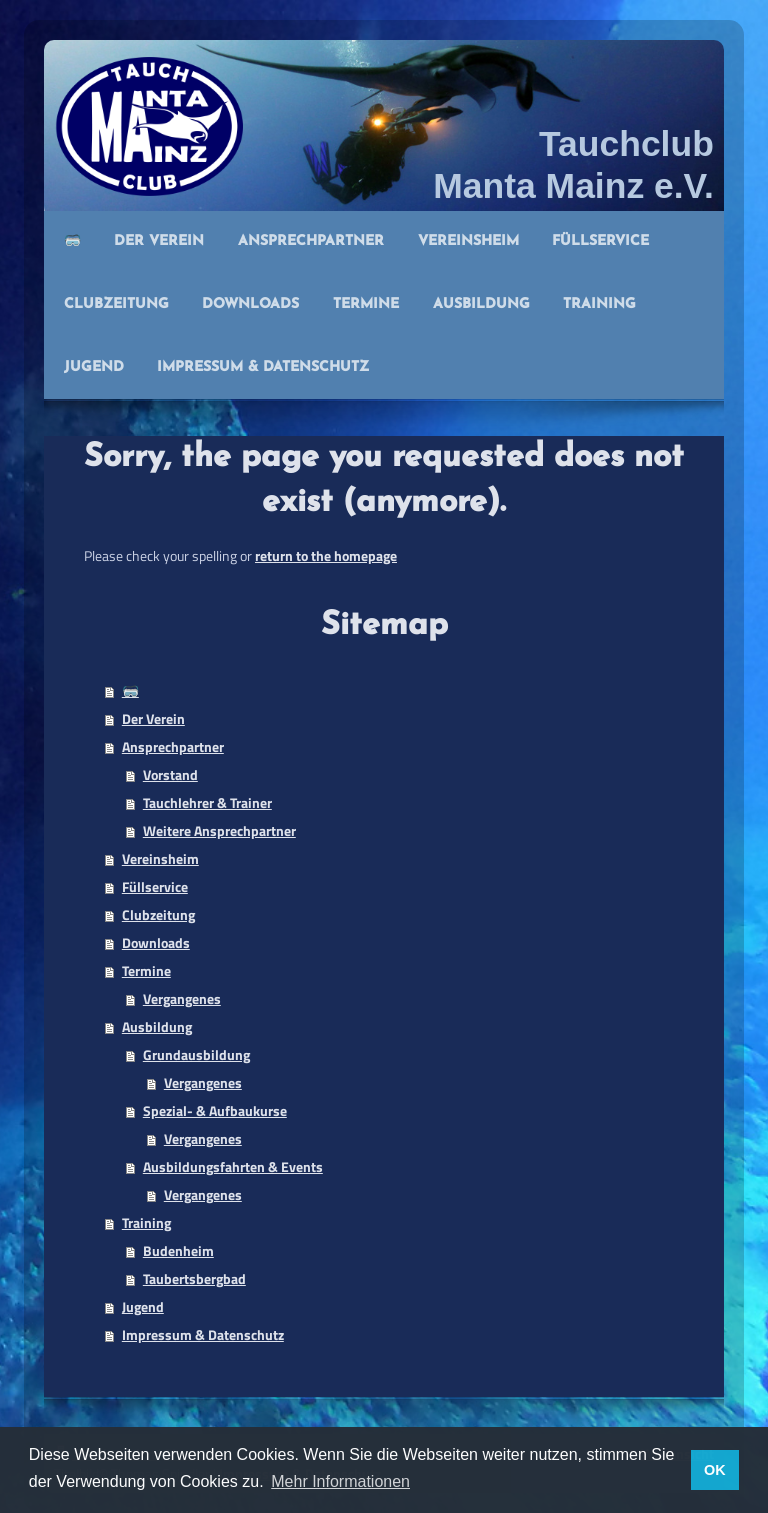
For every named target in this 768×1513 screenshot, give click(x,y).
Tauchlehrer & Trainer (207, 802)
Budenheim (178, 1250)
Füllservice (155, 886)
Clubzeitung (158, 914)
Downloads (156, 942)
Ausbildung (157, 1026)
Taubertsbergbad (194, 1278)
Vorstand (170, 774)
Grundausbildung (196, 1054)
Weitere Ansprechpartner (219, 830)
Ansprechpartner (173, 746)
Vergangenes (182, 998)
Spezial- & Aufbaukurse (215, 1110)
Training (146, 1222)
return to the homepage (326, 555)
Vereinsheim (160, 858)
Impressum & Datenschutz (203, 1334)
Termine (146, 970)
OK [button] (715, 1470)
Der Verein (153, 718)
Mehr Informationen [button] (340, 1481)
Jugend (143, 1306)
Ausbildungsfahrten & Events (233, 1166)
